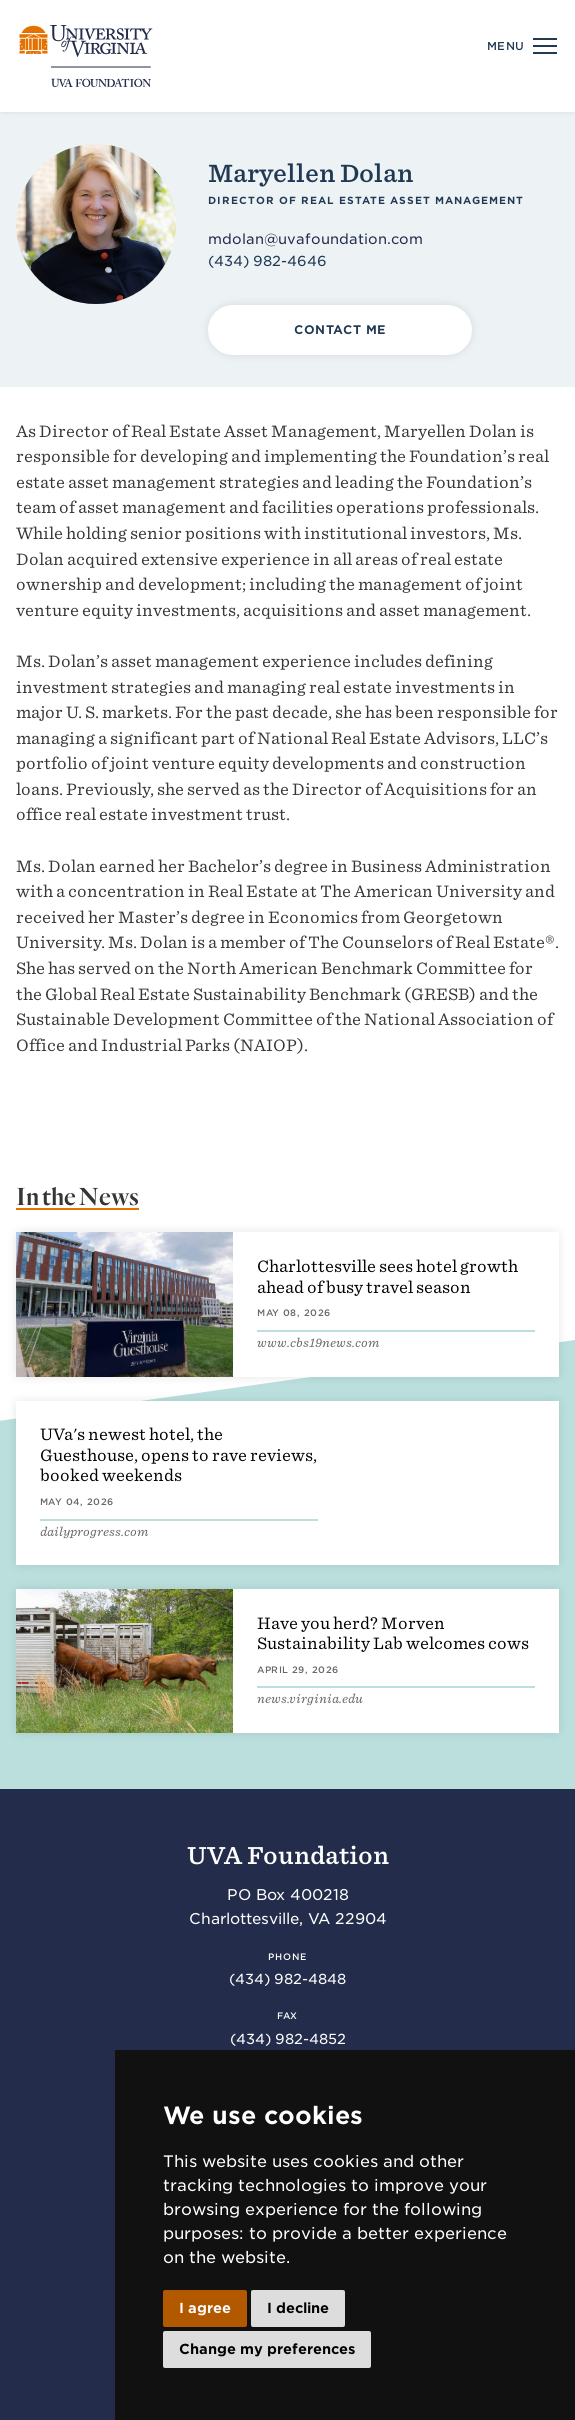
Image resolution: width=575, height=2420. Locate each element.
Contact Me (340, 329)
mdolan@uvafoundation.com (315, 239)
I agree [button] (205, 2308)
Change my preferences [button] (267, 2349)
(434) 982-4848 (287, 1979)
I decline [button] (298, 2308)
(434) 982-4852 (288, 2039)
